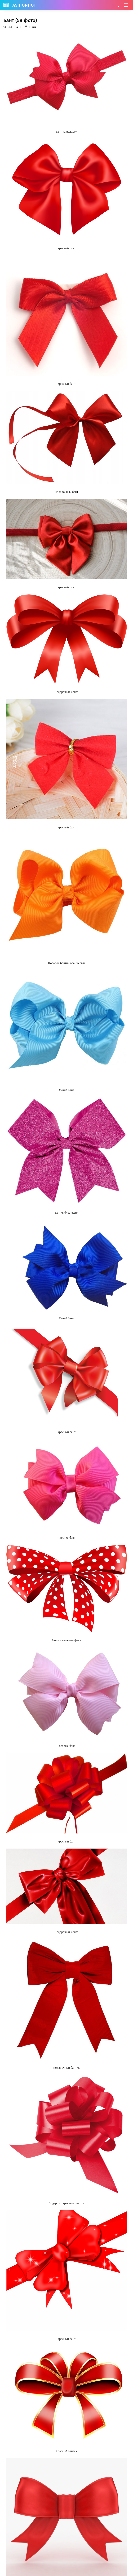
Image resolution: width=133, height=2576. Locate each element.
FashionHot (23, 5)
